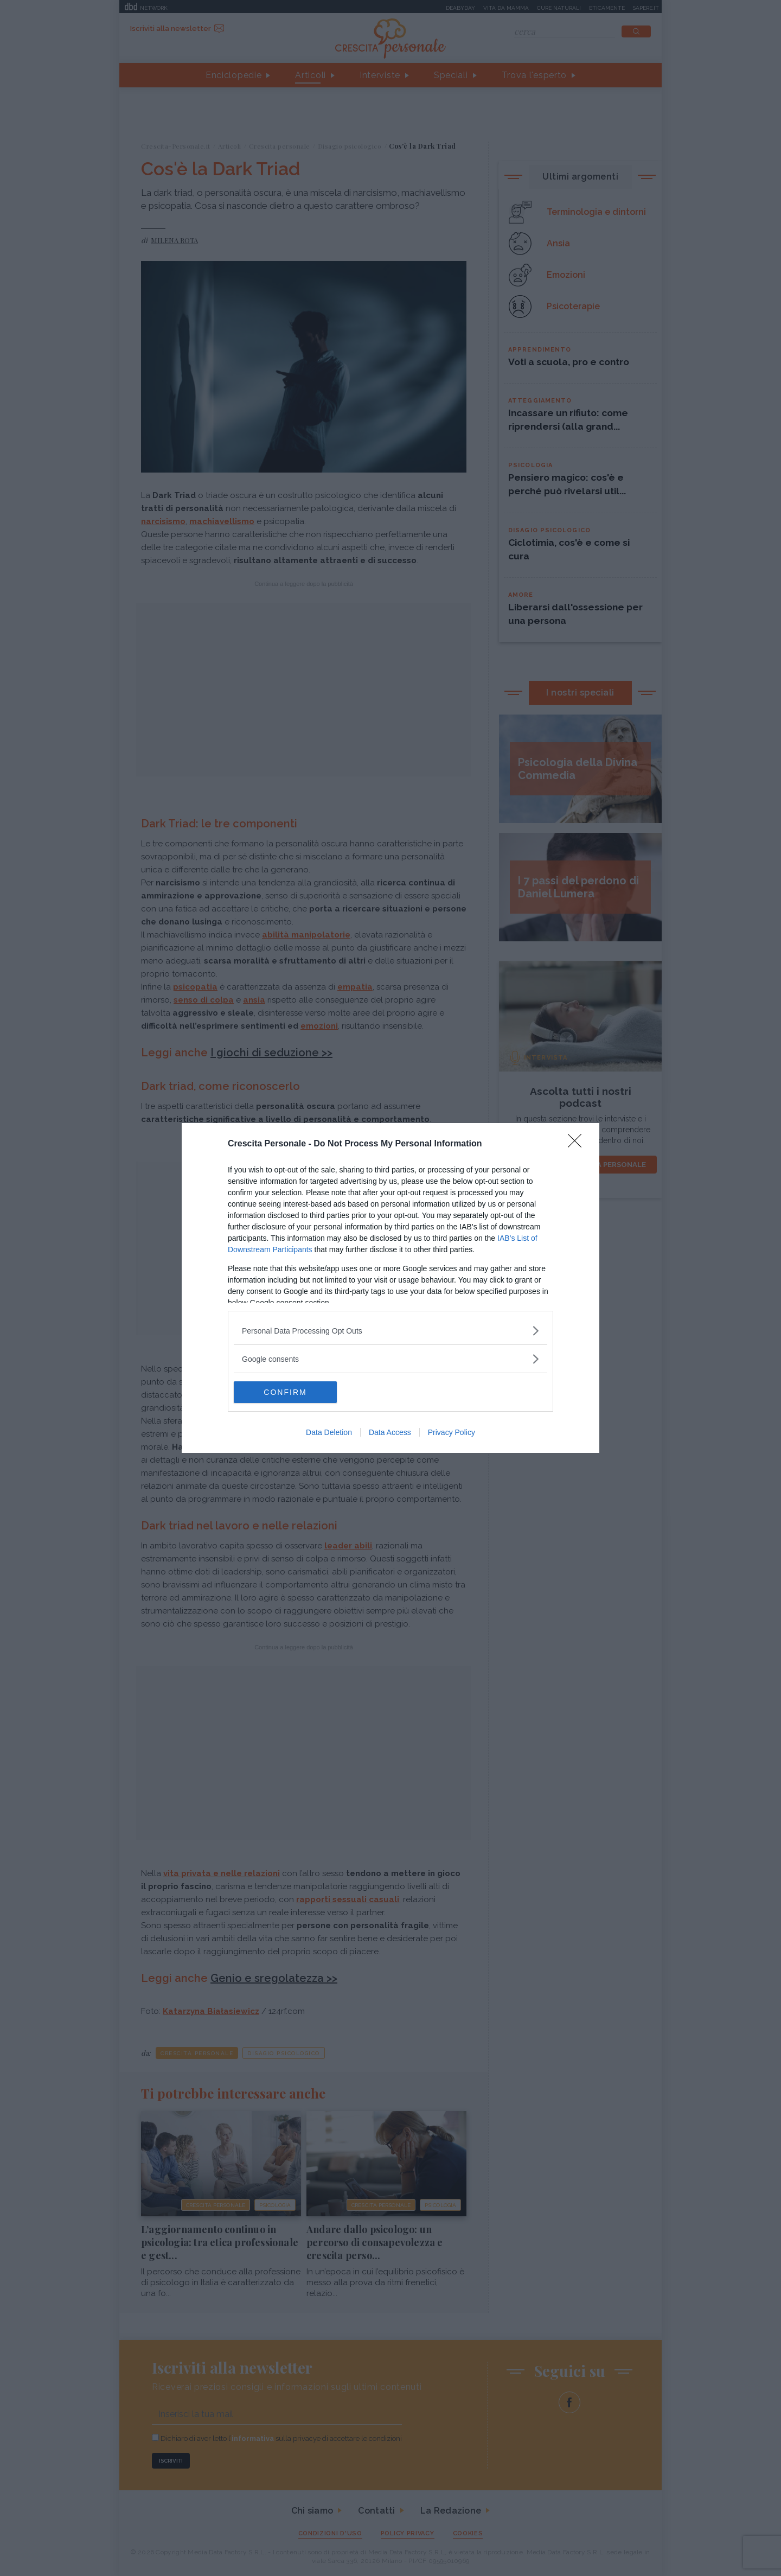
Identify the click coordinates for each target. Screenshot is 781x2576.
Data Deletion (329, 1432)
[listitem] (390, 1330)
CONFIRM (285, 1392)
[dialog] (390, 1288)
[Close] (578, 1144)
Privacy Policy (451, 1432)
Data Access (390, 1432)
